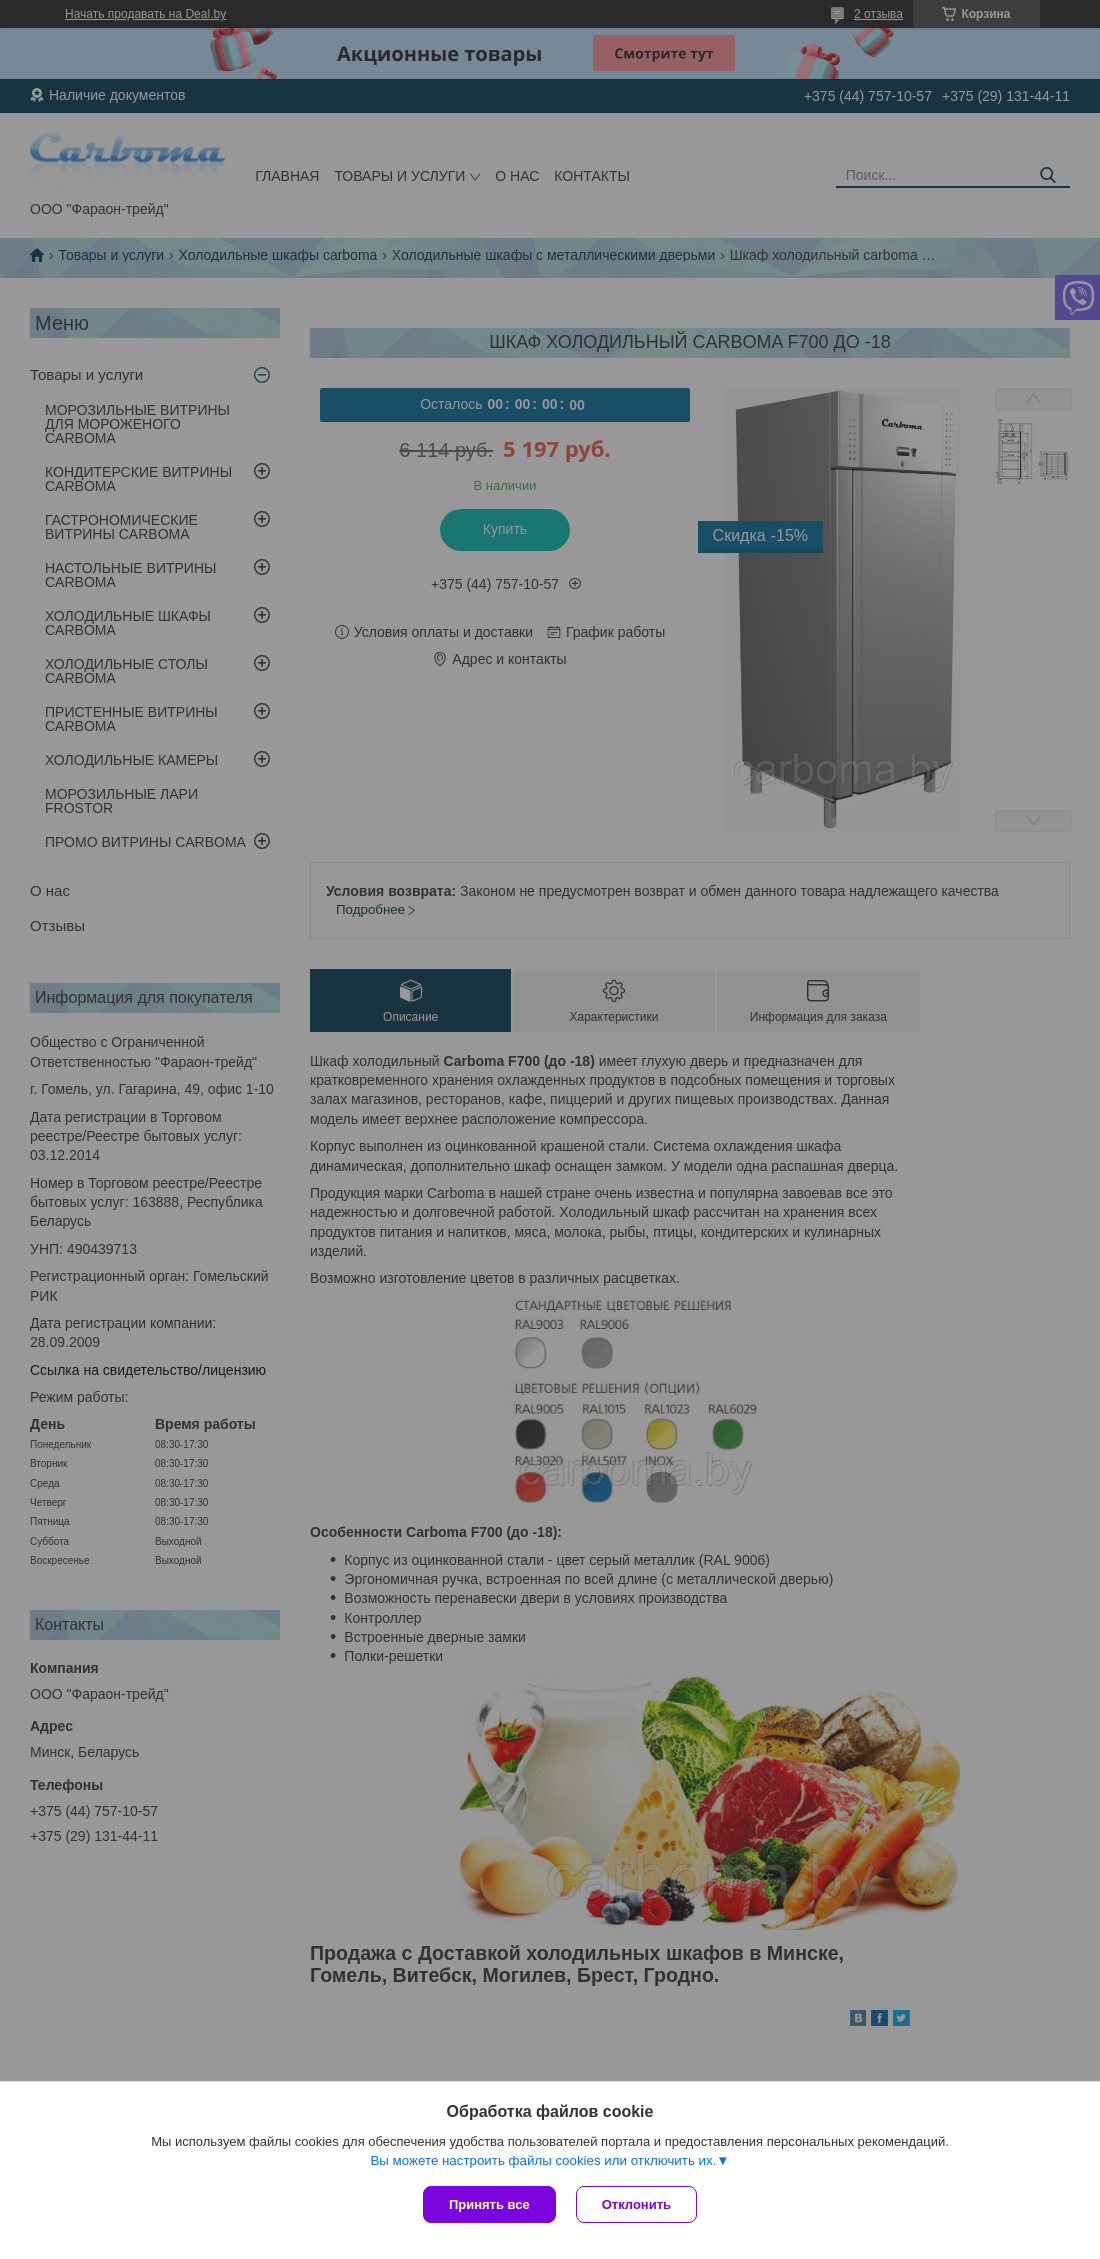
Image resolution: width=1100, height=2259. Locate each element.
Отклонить (636, 2204)
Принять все (489, 2204)
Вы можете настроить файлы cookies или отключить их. (543, 2160)
